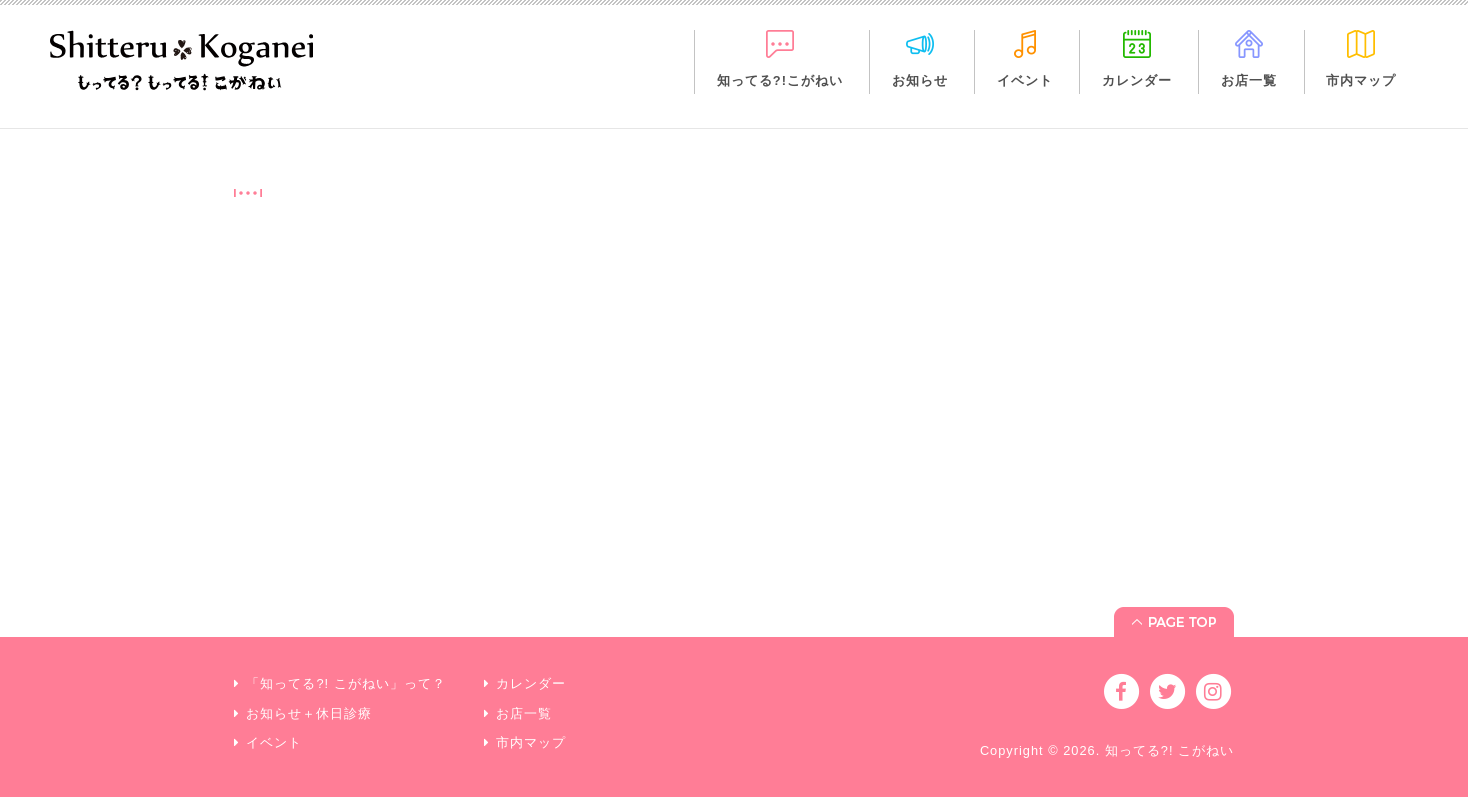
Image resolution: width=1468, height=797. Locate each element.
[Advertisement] (734, 437)
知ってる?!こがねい (780, 80)
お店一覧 (1249, 80)
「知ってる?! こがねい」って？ (345, 683)
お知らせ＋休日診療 (309, 713)
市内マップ (1361, 80)
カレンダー (1137, 80)
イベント (1025, 80)
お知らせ (920, 80)
